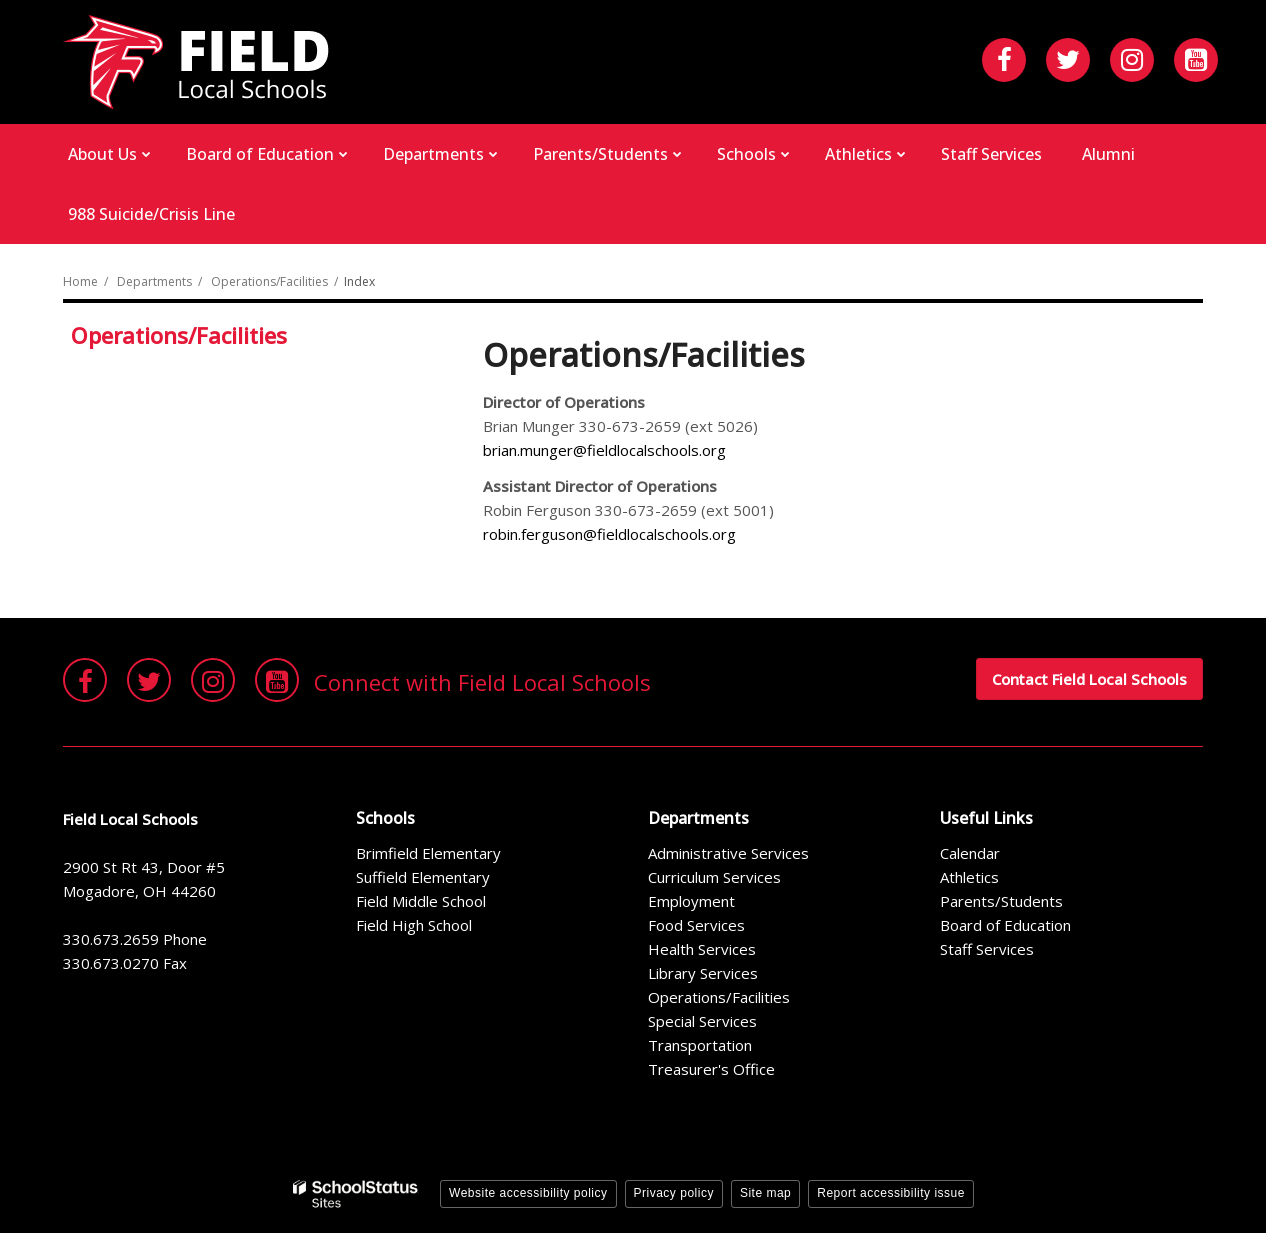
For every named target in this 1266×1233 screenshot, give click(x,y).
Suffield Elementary (423, 877)
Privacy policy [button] (674, 1193)
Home (80, 281)
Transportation (700, 1045)
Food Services (696, 925)
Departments (154, 281)
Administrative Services (728, 853)
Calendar (970, 853)
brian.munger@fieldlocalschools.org (604, 450)
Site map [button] (765, 1193)
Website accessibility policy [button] (528, 1193)
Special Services (702, 1021)
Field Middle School (421, 901)
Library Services (703, 973)
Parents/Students (1001, 901)
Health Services (702, 949)
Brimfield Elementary (428, 853)
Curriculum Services (714, 877)
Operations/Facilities (269, 281)
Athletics (969, 877)
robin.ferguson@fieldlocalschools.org (609, 534)
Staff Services (987, 949)
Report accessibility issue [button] (891, 1193)
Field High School (414, 925)
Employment (691, 901)
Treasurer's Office (711, 1069)
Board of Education (1005, 925)
